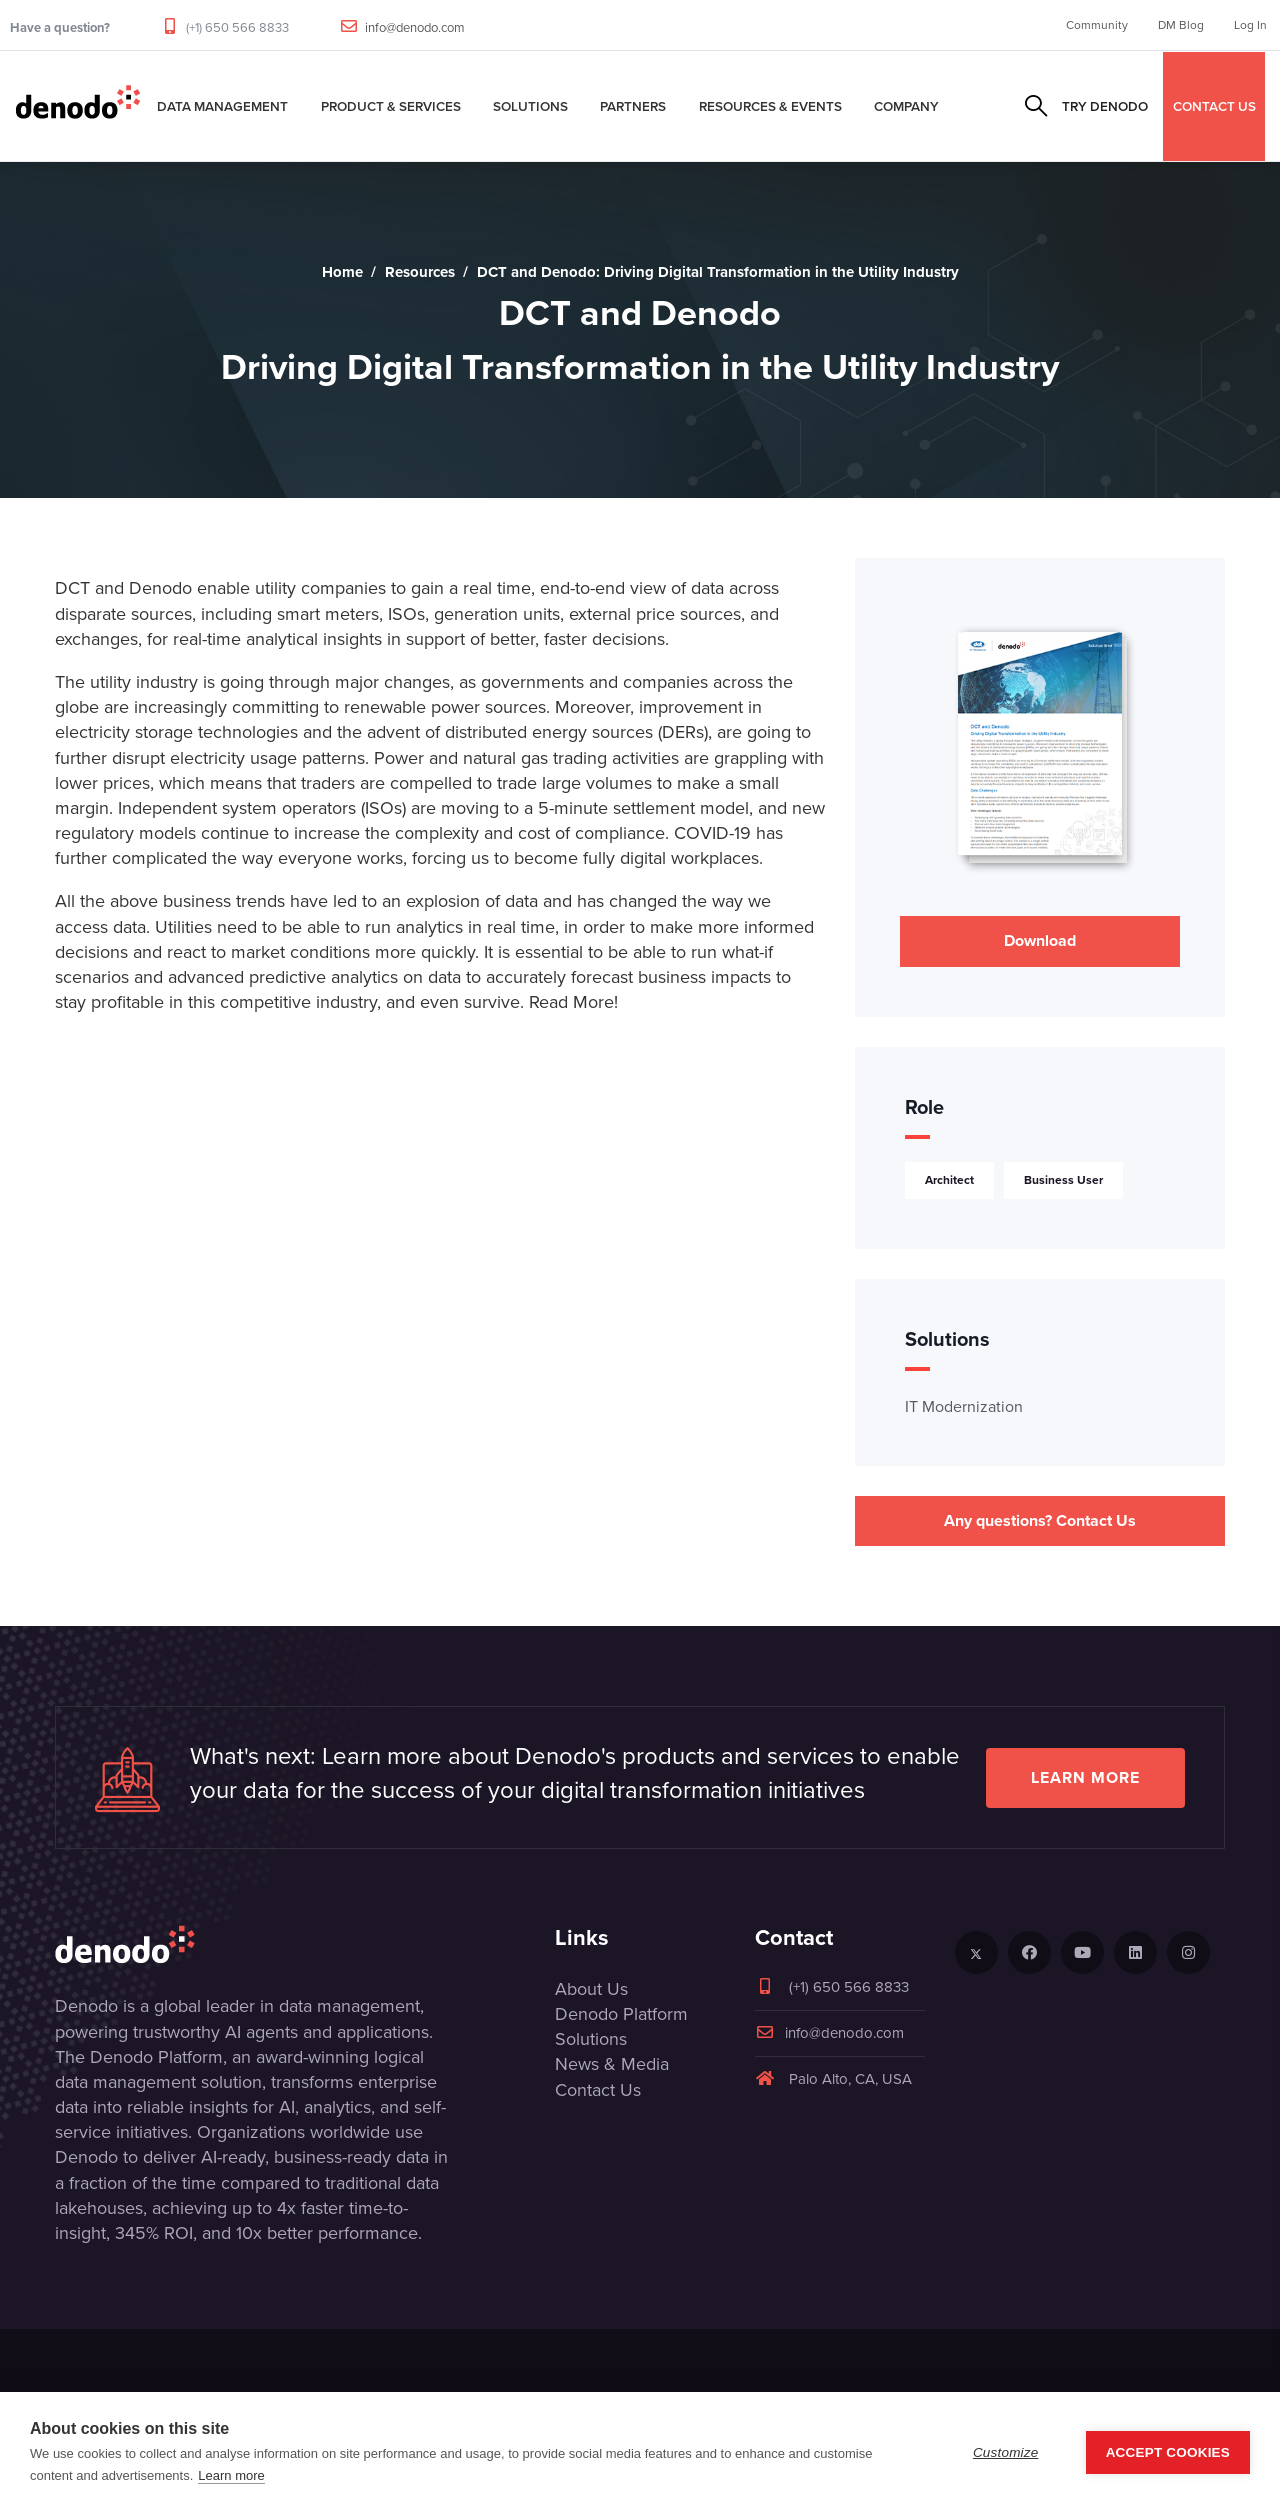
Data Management (222, 106)
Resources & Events (770, 106)
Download (1040, 940)
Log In (1250, 25)
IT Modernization (964, 1406)
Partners (633, 106)
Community (1097, 25)
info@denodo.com (415, 27)
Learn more (1085, 1777)
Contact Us (598, 2090)
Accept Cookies (1168, 2452)
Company (906, 106)
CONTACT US (1214, 106)
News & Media (612, 2064)
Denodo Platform (621, 2014)
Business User (1063, 1180)
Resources (420, 272)
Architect (949, 1180)
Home (342, 272)
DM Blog (1181, 25)
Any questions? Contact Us (1040, 1520)
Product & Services (391, 106)
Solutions (530, 106)
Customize (1006, 2452)
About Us (591, 1989)
